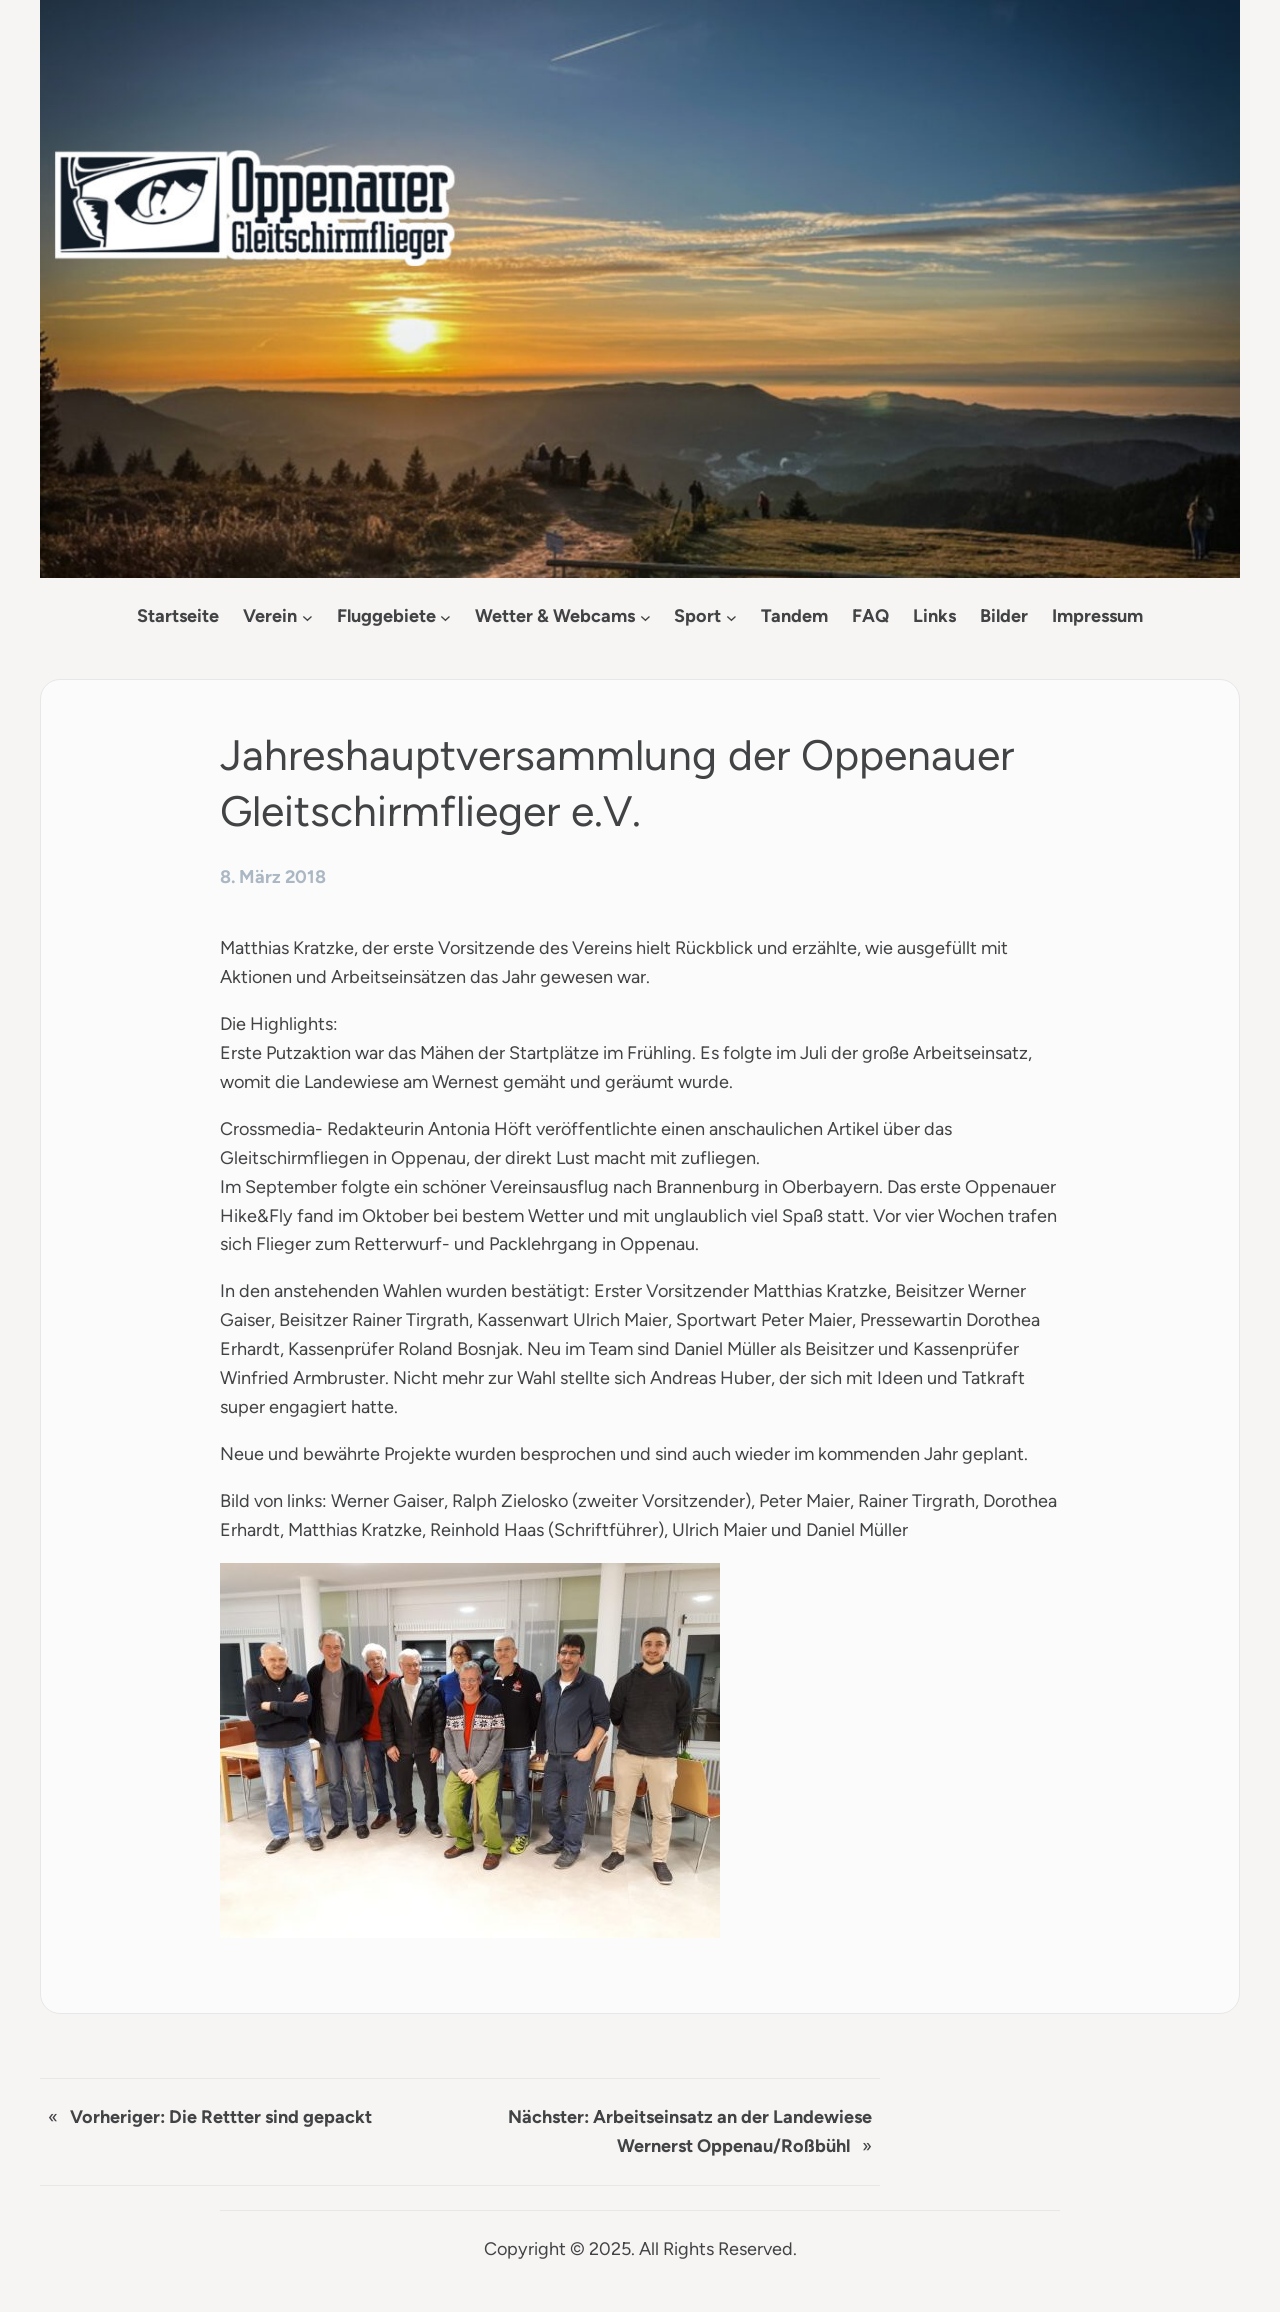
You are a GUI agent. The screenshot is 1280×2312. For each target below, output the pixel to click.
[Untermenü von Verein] (307, 616)
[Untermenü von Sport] (731, 616)
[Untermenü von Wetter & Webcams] (645, 616)
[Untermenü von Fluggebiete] (445, 616)
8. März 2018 (273, 877)
